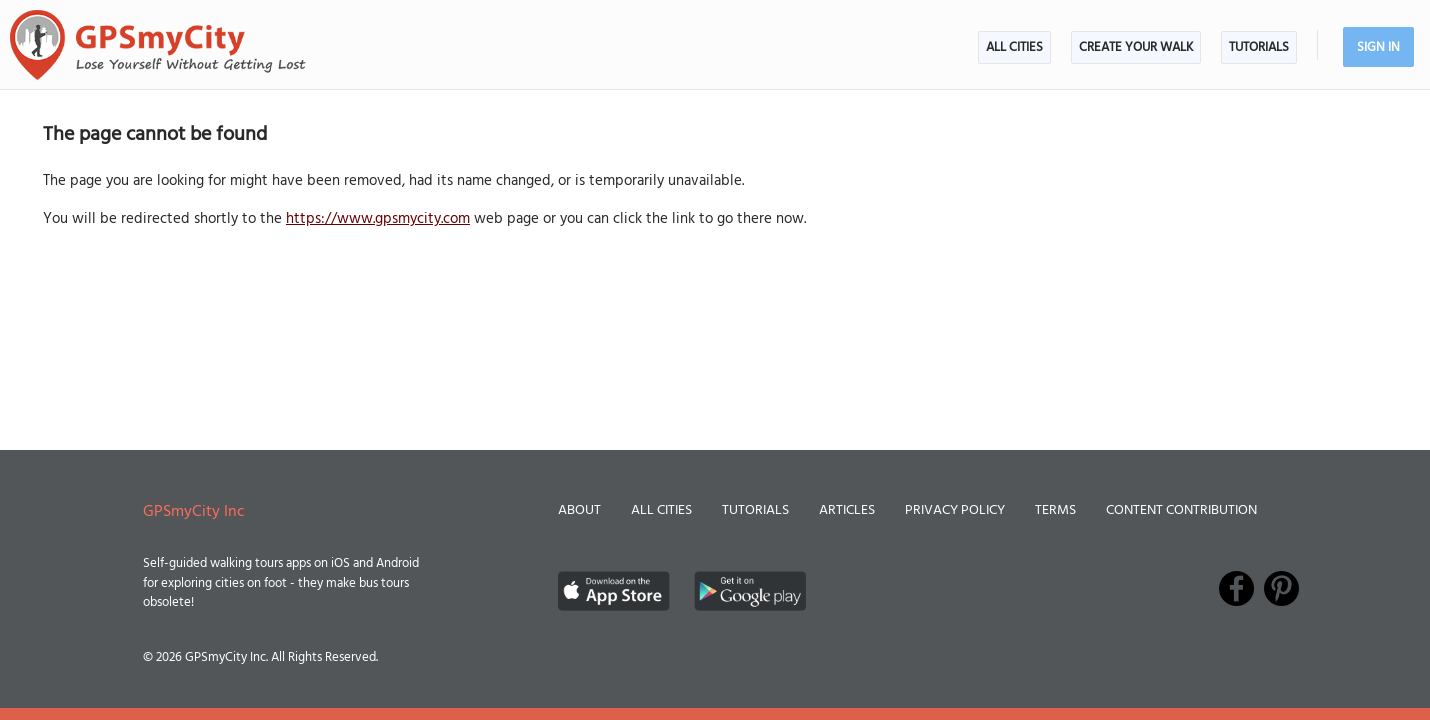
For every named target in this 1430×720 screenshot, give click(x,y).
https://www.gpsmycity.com (378, 219)
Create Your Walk (1136, 47)
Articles (847, 510)
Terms (1055, 510)
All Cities (1014, 47)
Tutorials (1259, 47)
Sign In (1378, 47)
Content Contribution (1181, 510)
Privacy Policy (955, 510)
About (579, 510)
